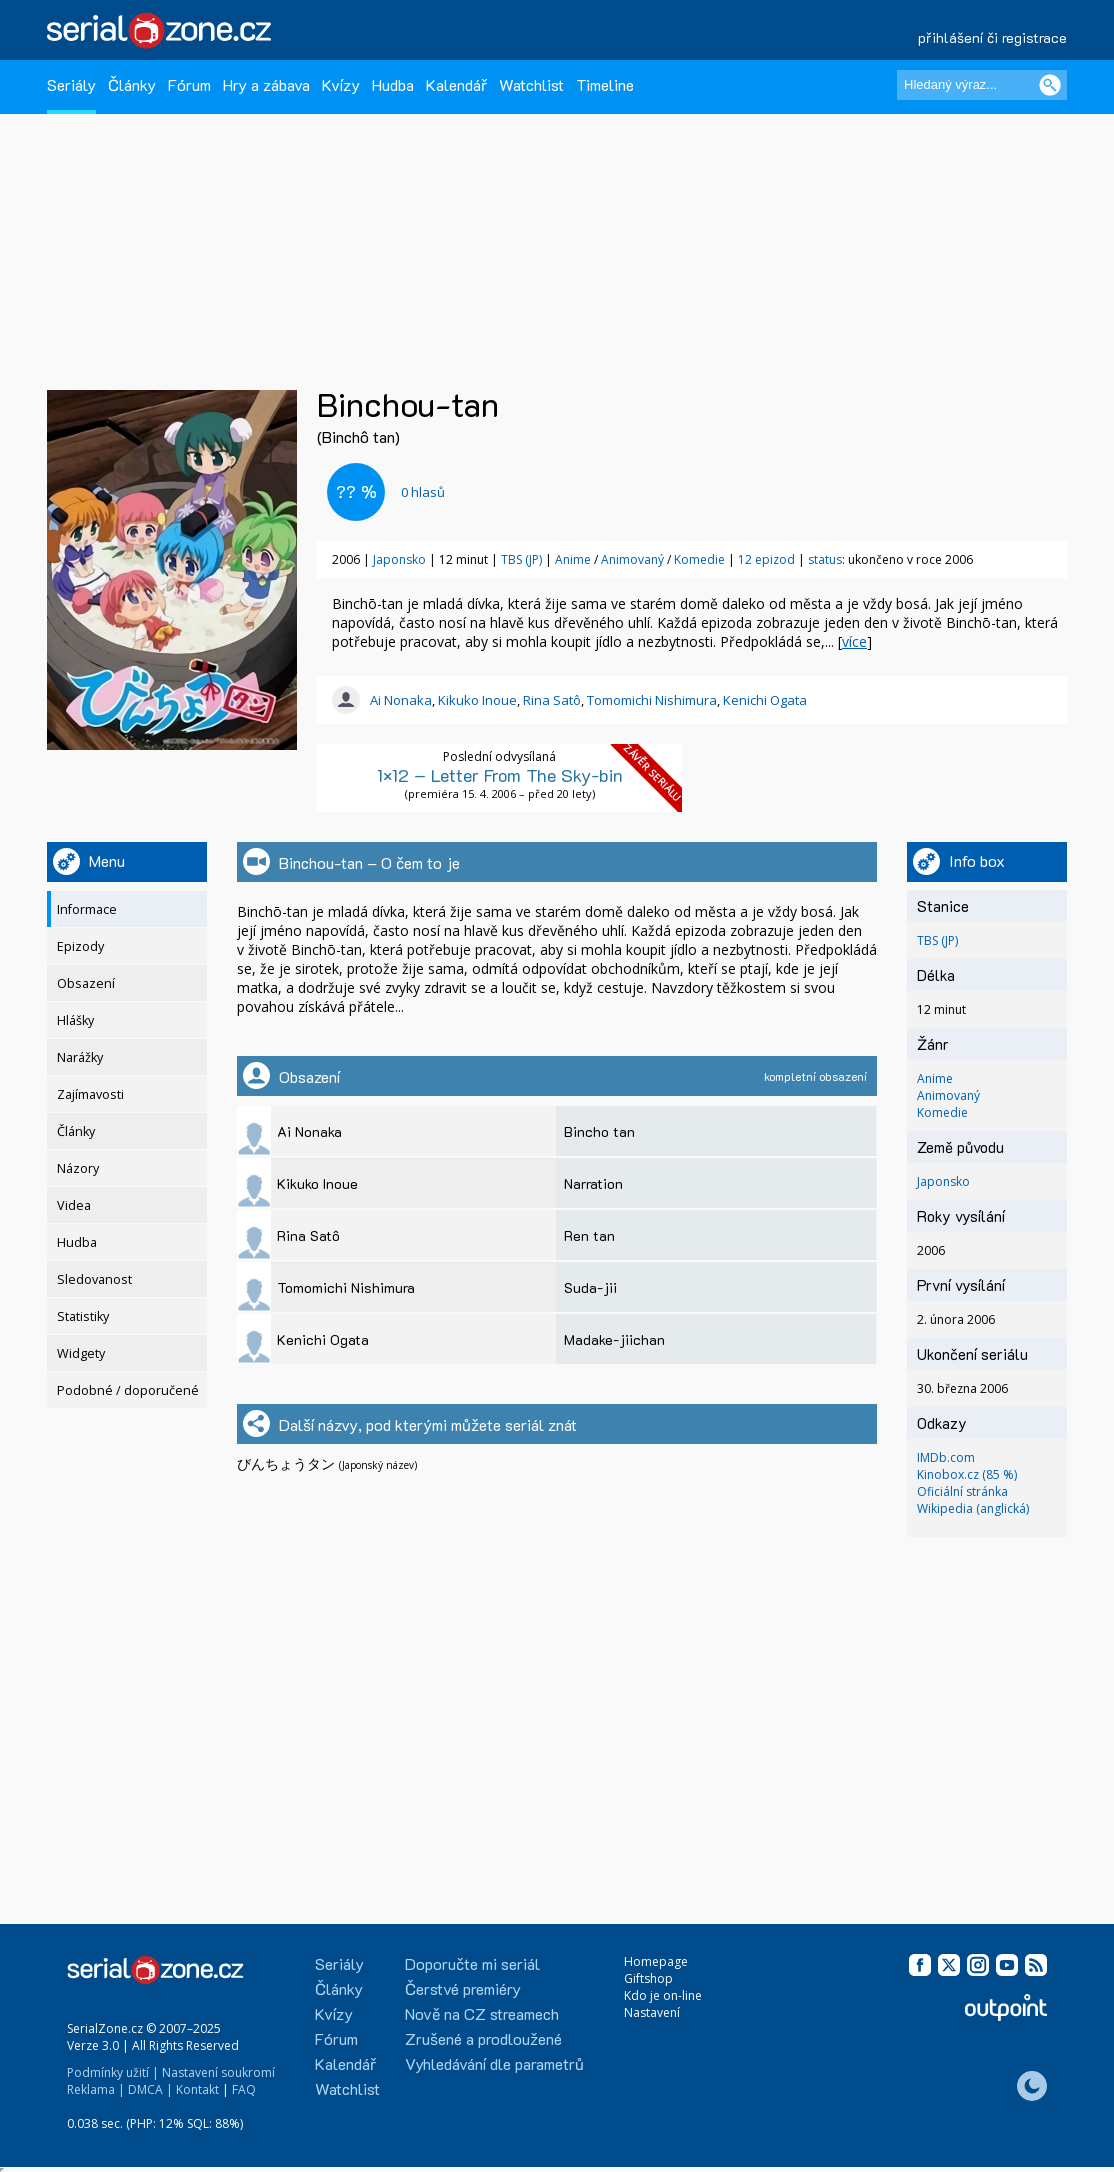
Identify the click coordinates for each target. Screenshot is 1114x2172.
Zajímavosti (90, 1094)
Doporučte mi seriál (472, 1963)
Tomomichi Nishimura (652, 700)
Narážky (80, 1057)
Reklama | (96, 2089)
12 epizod (766, 559)
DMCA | (150, 2089)
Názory (78, 1168)
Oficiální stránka (962, 1491)
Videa (74, 1205)
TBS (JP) (521, 559)
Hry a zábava (266, 84)
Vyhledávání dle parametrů (494, 2063)
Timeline (605, 84)
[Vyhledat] (1050, 85)
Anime (573, 559)
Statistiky (83, 1316)
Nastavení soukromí (218, 2072)
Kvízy (341, 84)
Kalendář (456, 84)
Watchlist (531, 84)
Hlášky (75, 1020)
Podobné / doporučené (128, 1390)
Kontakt (197, 2089)
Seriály (71, 84)
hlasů (423, 492)
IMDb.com (946, 1457)
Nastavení (652, 2012)
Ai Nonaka (401, 700)
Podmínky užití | (113, 2072)
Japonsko (399, 559)
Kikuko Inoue (477, 700)
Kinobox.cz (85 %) (967, 1474)
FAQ (244, 2089)
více (854, 641)
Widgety (81, 1353)
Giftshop (648, 1978)
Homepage (656, 1961)
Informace (87, 909)
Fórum (189, 84)
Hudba (393, 84)
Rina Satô (552, 700)
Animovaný (632, 559)
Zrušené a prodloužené (483, 2038)
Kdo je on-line (663, 1995)
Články (132, 84)
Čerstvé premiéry (463, 1988)
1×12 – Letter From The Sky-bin (500, 775)
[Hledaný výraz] (982, 85)
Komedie (699, 559)
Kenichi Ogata (765, 700)
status (825, 559)
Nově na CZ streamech (482, 2013)
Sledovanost (94, 1279)
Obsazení (86, 983)
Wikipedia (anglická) (973, 1508)
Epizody (80, 946)
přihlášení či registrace (992, 37)
